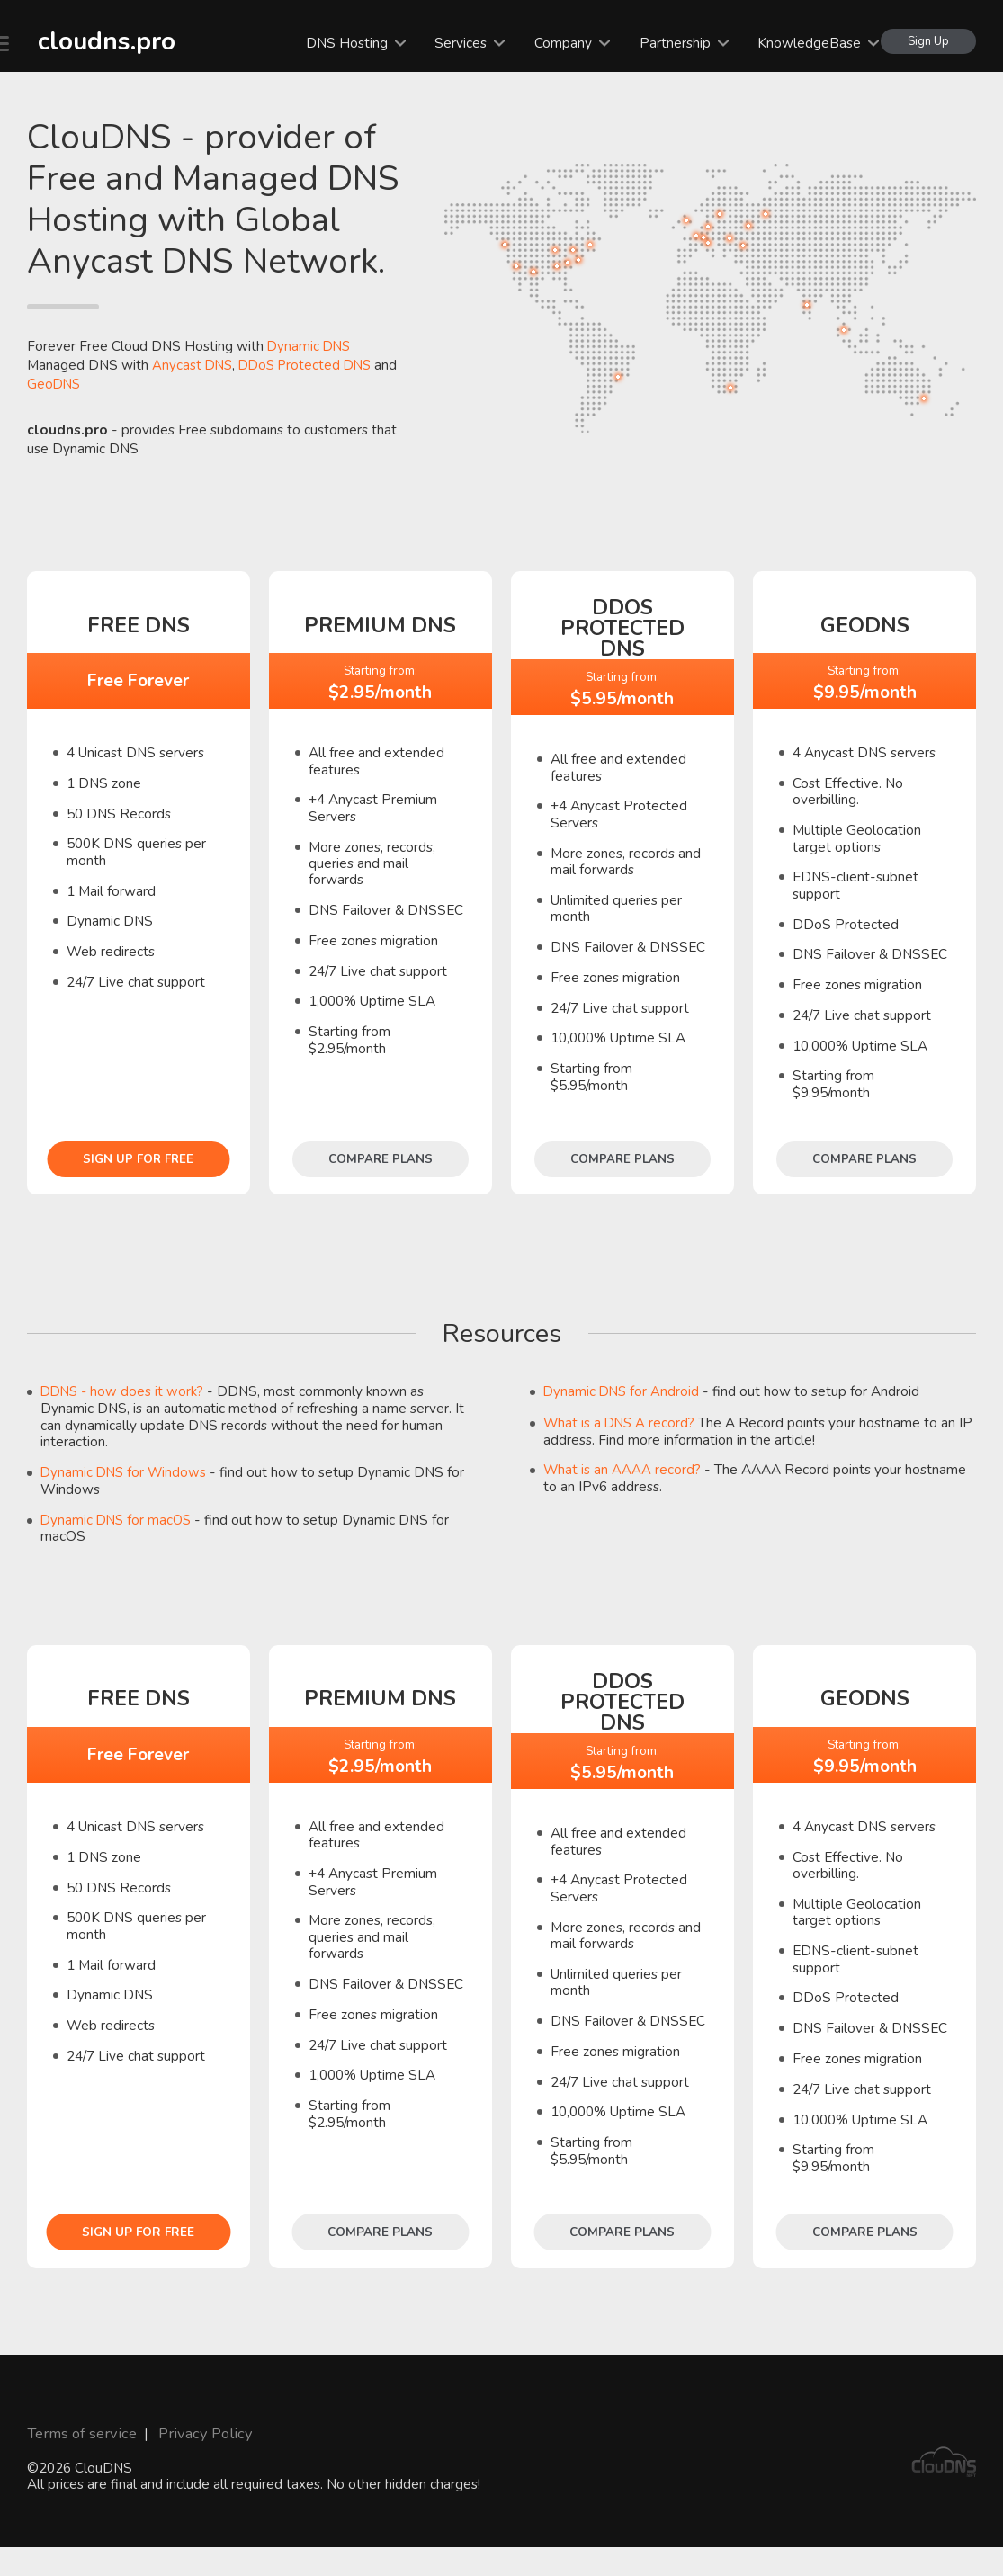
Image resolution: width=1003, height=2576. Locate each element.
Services (455, 42)
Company (558, 42)
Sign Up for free (138, 1158)
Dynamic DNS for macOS (118, 1518)
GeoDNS (55, 383)
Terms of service (77, 2430)
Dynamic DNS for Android (623, 1391)
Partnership (668, 42)
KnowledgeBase (803, 42)
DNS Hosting (341, 42)
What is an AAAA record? (623, 1468)
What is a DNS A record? (621, 1421)
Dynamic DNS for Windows (125, 1471)
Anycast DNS (193, 364)
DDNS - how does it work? (124, 1391)
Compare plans (380, 1158)
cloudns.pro (96, 39)
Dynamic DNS (310, 345)
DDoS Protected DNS (311, 364)
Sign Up (928, 40)
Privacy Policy (192, 2430)
